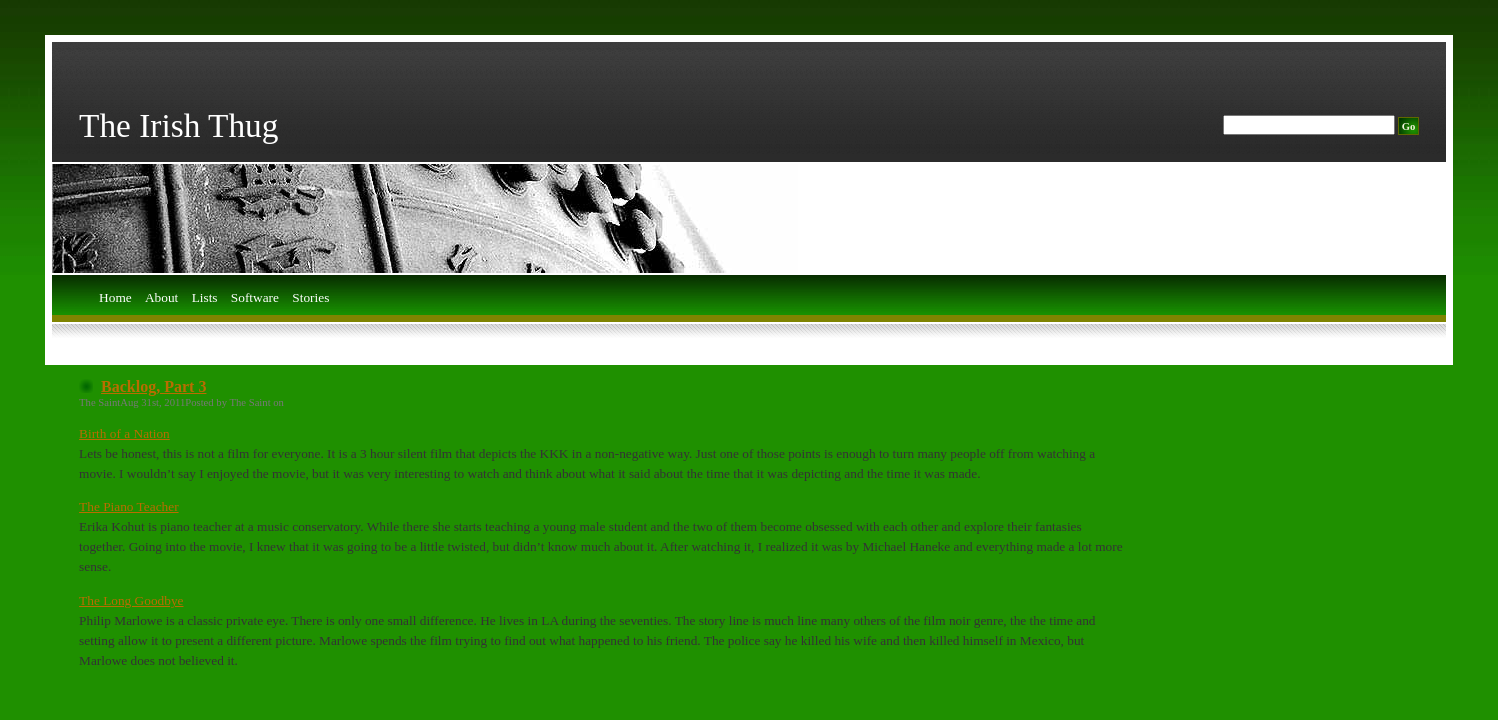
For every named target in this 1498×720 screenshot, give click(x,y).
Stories (310, 298)
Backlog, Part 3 (153, 386)
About (161, 298)
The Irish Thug (178, 125)
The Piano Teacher (128, 506)
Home (115, 298)
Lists (205, 298)
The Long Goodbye (131, 600)
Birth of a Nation (124, 433)
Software (255, 298)
